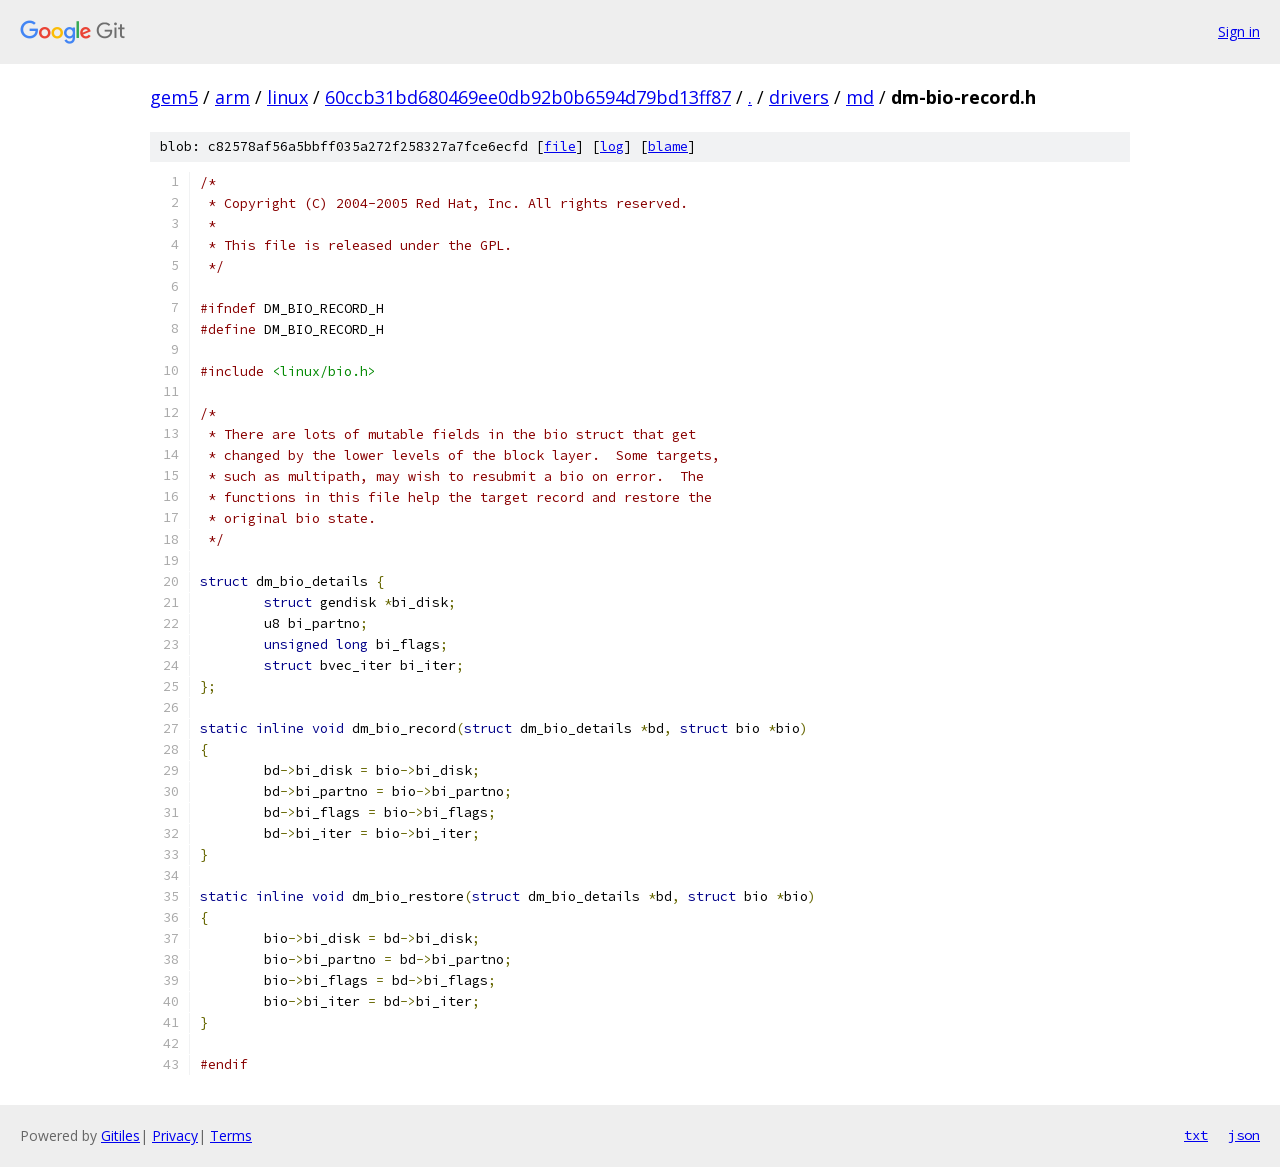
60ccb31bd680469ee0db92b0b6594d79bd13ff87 (528, 97)
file (560, 146)
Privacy (175, 1135)
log (612, 146)
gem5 (174, 97)
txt (1196, 1135)
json (1244, 1135)
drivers (799, 97)
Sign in (1239, 31)
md (860, 97)
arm (232, 97)
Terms (231, 1135)
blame (668, 146)
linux (287, 97)
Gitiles (120, 1135)
